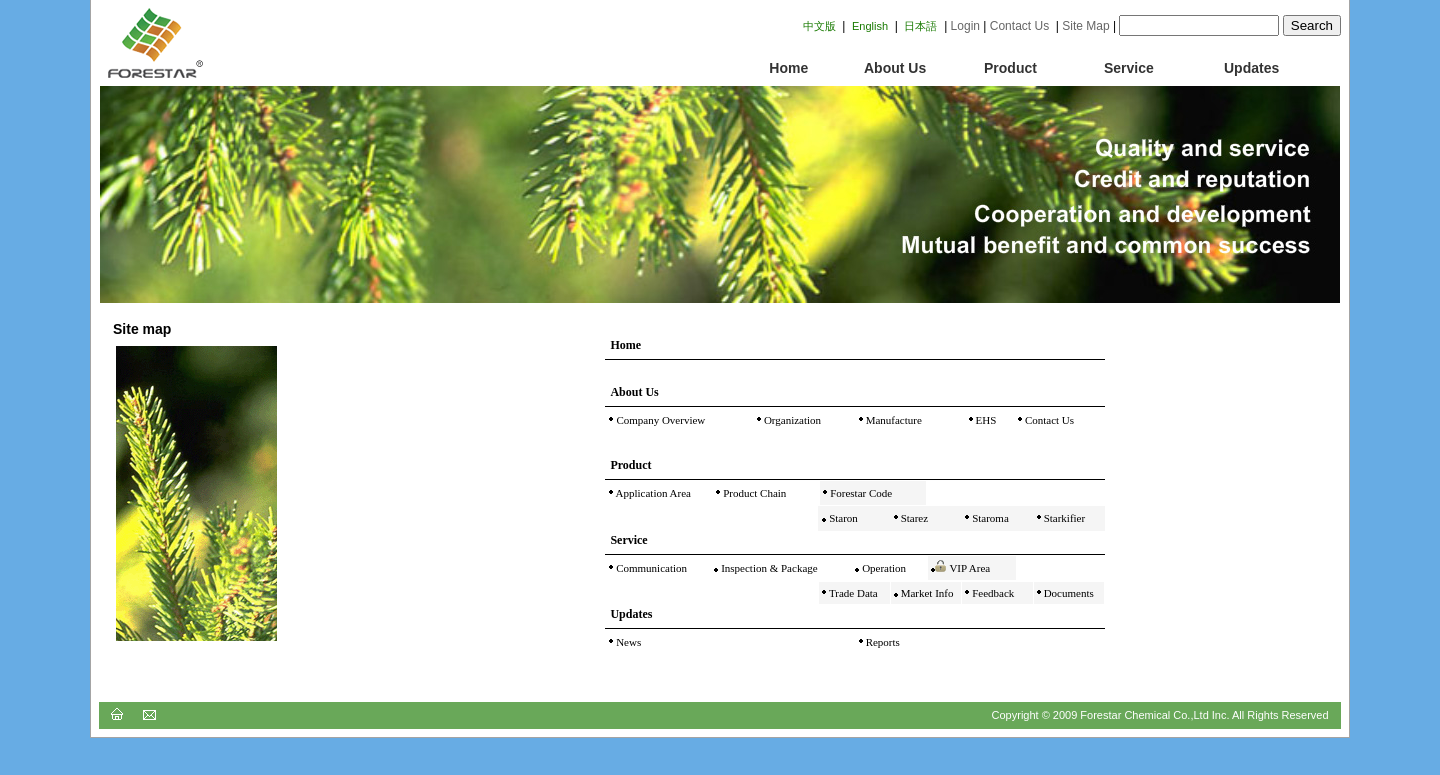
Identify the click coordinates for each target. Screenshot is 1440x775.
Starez (913, 518)
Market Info (926, 593)
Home (777, 68)
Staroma (988, 518)
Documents (1067, 593)
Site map (142, 329)
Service (1129, 68)
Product (1010, 68)
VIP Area (969, 568)
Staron (841, 518)
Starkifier (1063, 518)
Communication (650, 568)
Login (965, 26)
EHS (985, 420)
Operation (882, 568)
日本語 (920, 26)
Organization (791, 420)
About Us (895, 68)
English (870, 26)
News (627, 642)
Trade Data (853, 593)
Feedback (991, 593)
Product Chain (753, 493)
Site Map (1085, 26)
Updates (1251, 68)
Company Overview (660, 420)
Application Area (652, 493)
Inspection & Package (767, 568)
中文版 (819, 26)
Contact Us (1019, 26)
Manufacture (892, 420)
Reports (881, 642)
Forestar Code (859, 493)
